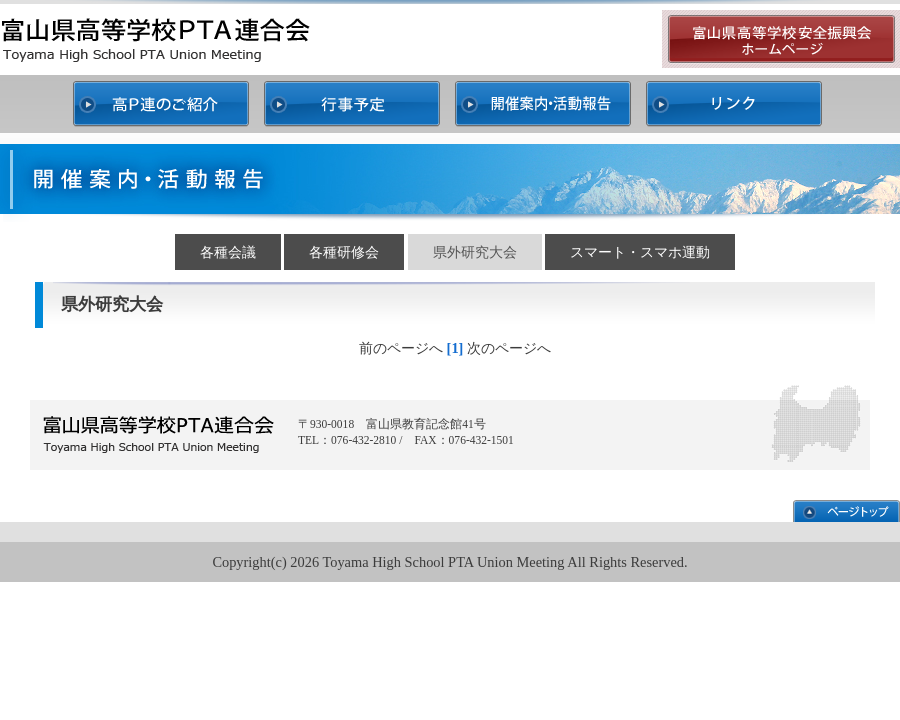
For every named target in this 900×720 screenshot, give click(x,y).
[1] (455, 348)
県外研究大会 (475, 252)
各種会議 (228, 252)
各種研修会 (344, 252)
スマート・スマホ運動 (640, 252)
